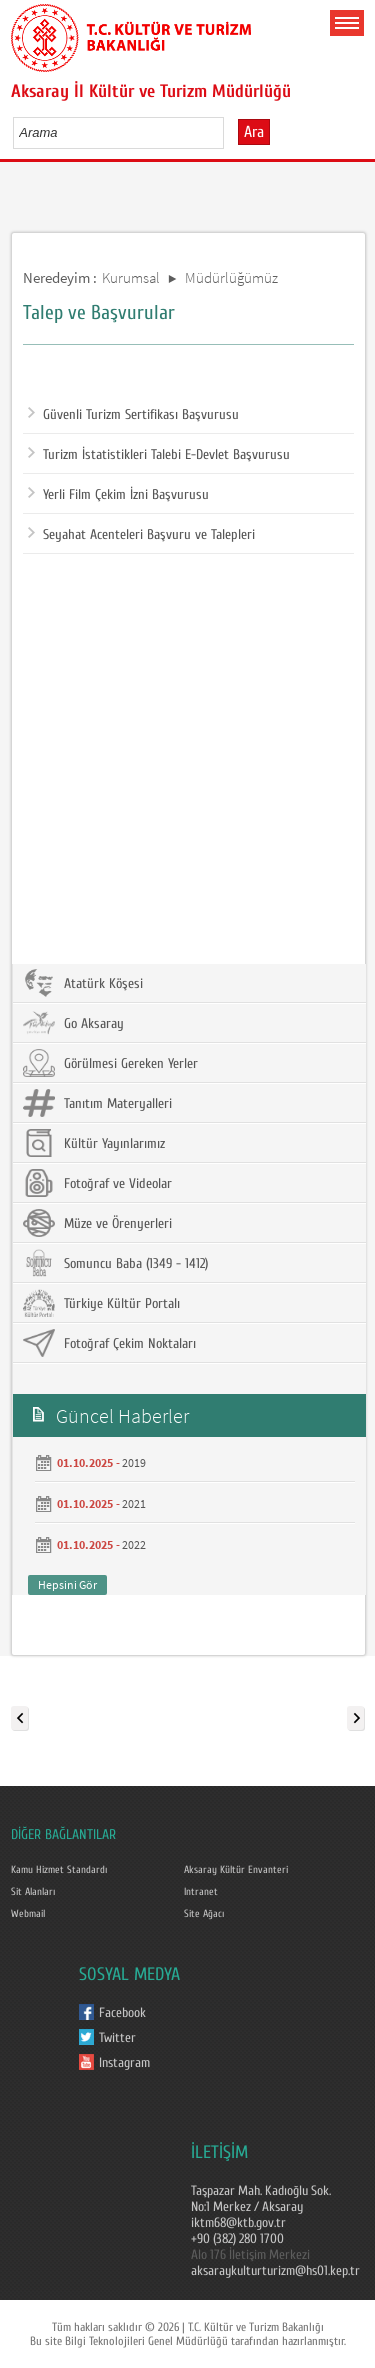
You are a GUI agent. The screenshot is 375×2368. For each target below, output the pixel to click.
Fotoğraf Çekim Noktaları (109, 1343)
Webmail (28, 1914)
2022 (134, 1544)
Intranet (201, 1892)
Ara (254, 132)
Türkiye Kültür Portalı (101, 1303)
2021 (134, 1503)
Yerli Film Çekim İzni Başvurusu (118, 495)
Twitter (117, 2038)
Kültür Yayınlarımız (94, 1143)
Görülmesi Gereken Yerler (110, 1063)
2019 (134, 1462)
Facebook (122, 2013)
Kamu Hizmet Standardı (59, 1870)
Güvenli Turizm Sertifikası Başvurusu (133, 415)
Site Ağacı (204, 1914)
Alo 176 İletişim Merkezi (250, 2255)
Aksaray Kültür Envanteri (236, 1870)
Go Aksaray (73, 1023)
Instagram (124, 2063)
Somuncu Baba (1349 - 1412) (115, 1263)
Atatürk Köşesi (83, 983)
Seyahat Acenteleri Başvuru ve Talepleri (141, 535)
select (229, 132)
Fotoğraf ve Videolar (97, 1183)
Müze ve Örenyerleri (97, 1223)
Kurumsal (131, 277)
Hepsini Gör (67, 1584)
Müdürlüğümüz (231, 277)
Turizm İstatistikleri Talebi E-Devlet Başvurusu (159, 455)
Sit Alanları (33, 1892)
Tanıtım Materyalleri (97, 1103)
